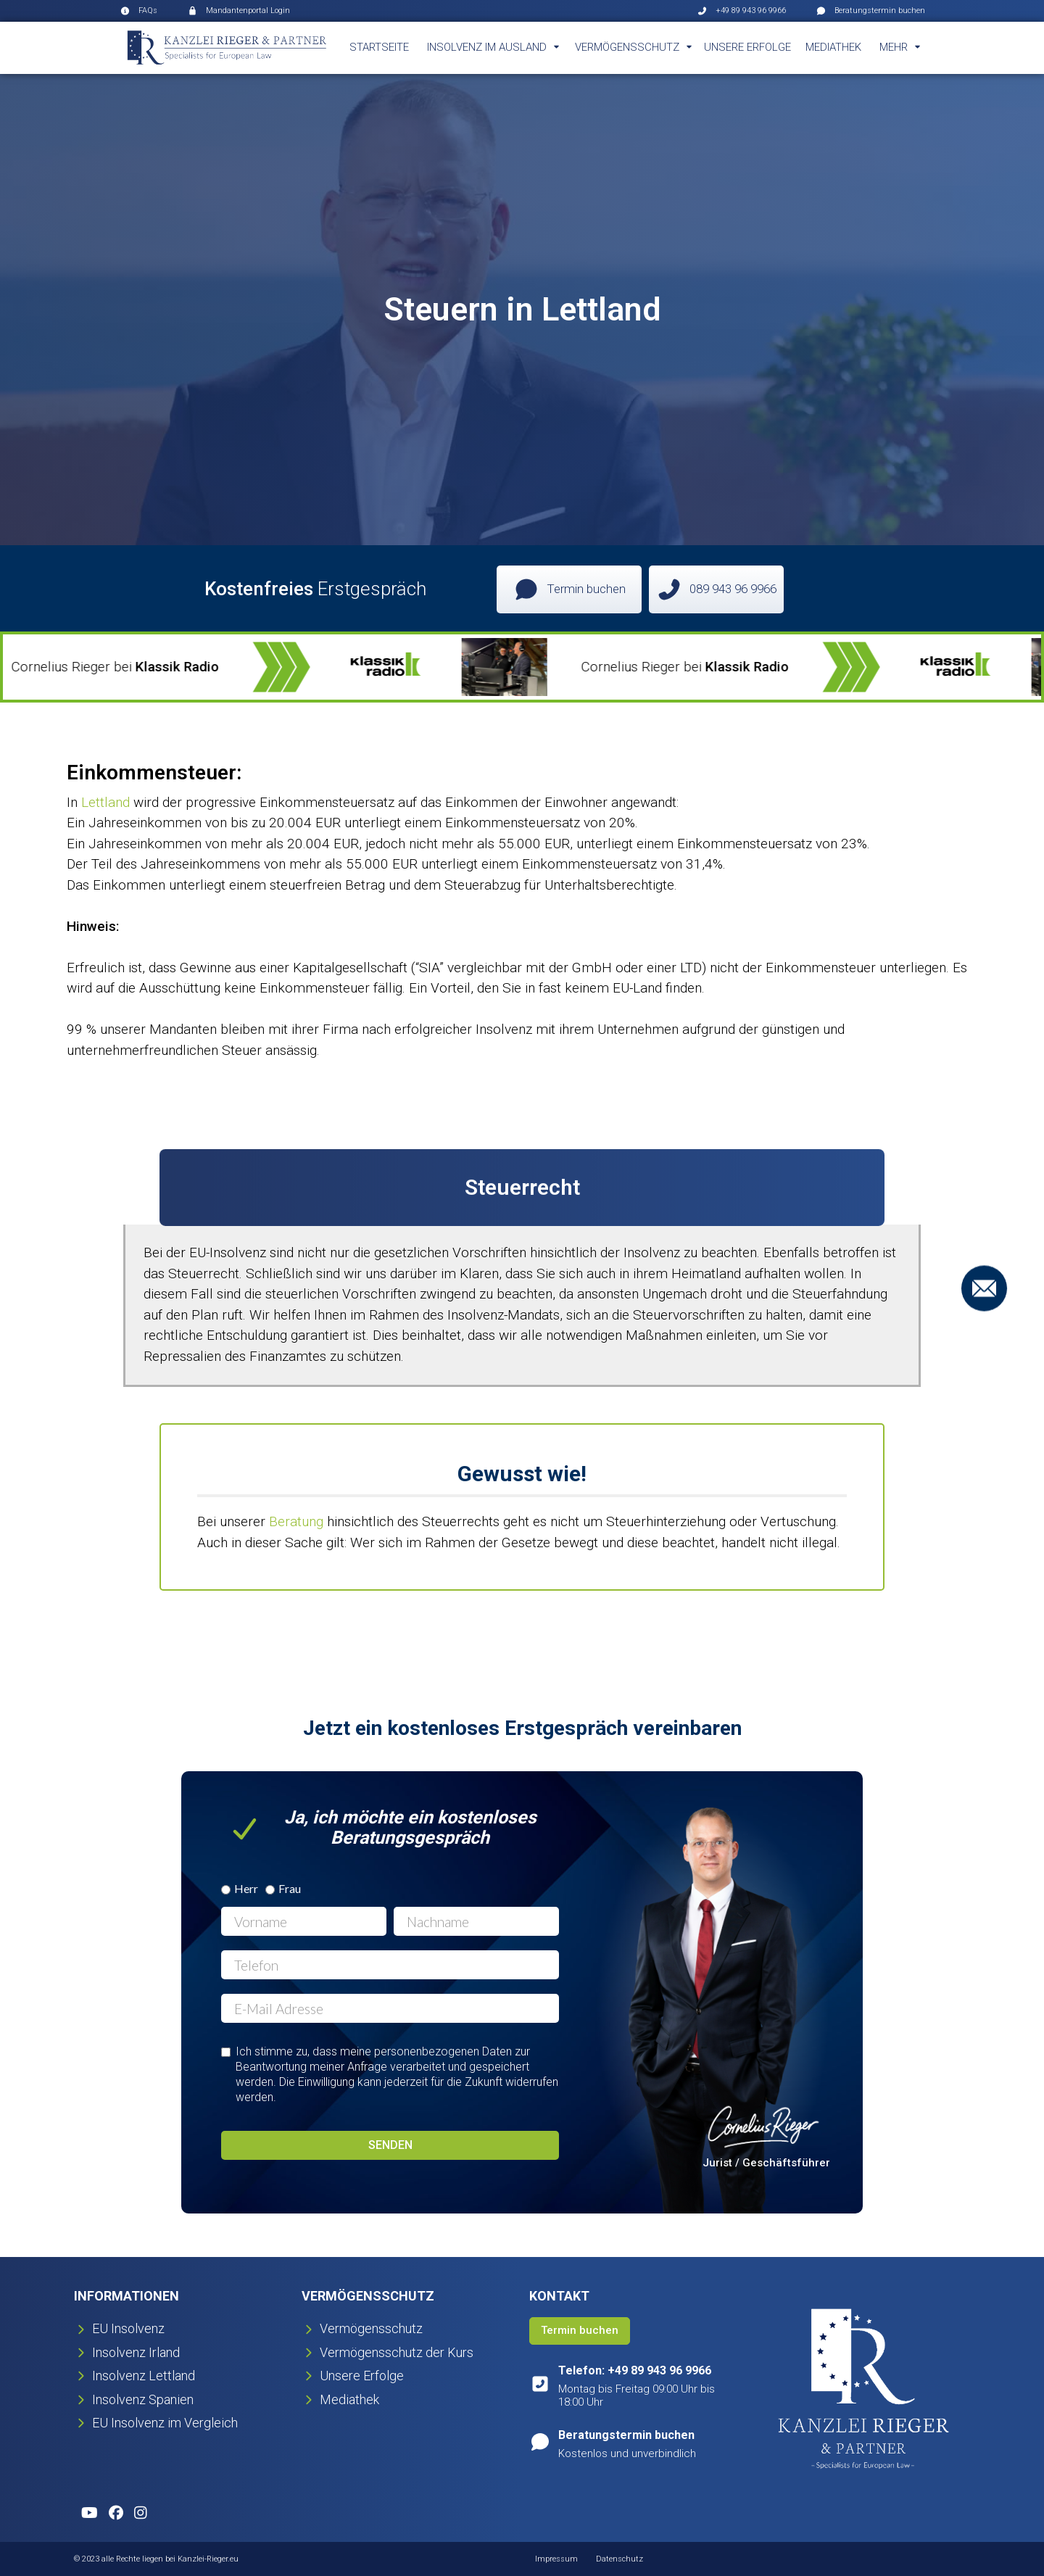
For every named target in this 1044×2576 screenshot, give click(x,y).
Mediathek (833, 47)
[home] (227, 48)
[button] (493, 48)
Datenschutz (619, 2559)
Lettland (105, 802)
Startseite (379, 47)
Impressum (556, 2559)
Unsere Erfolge (747, 47)
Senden (390, 2145)
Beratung (298, 1521)
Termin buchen (579, 2330)
